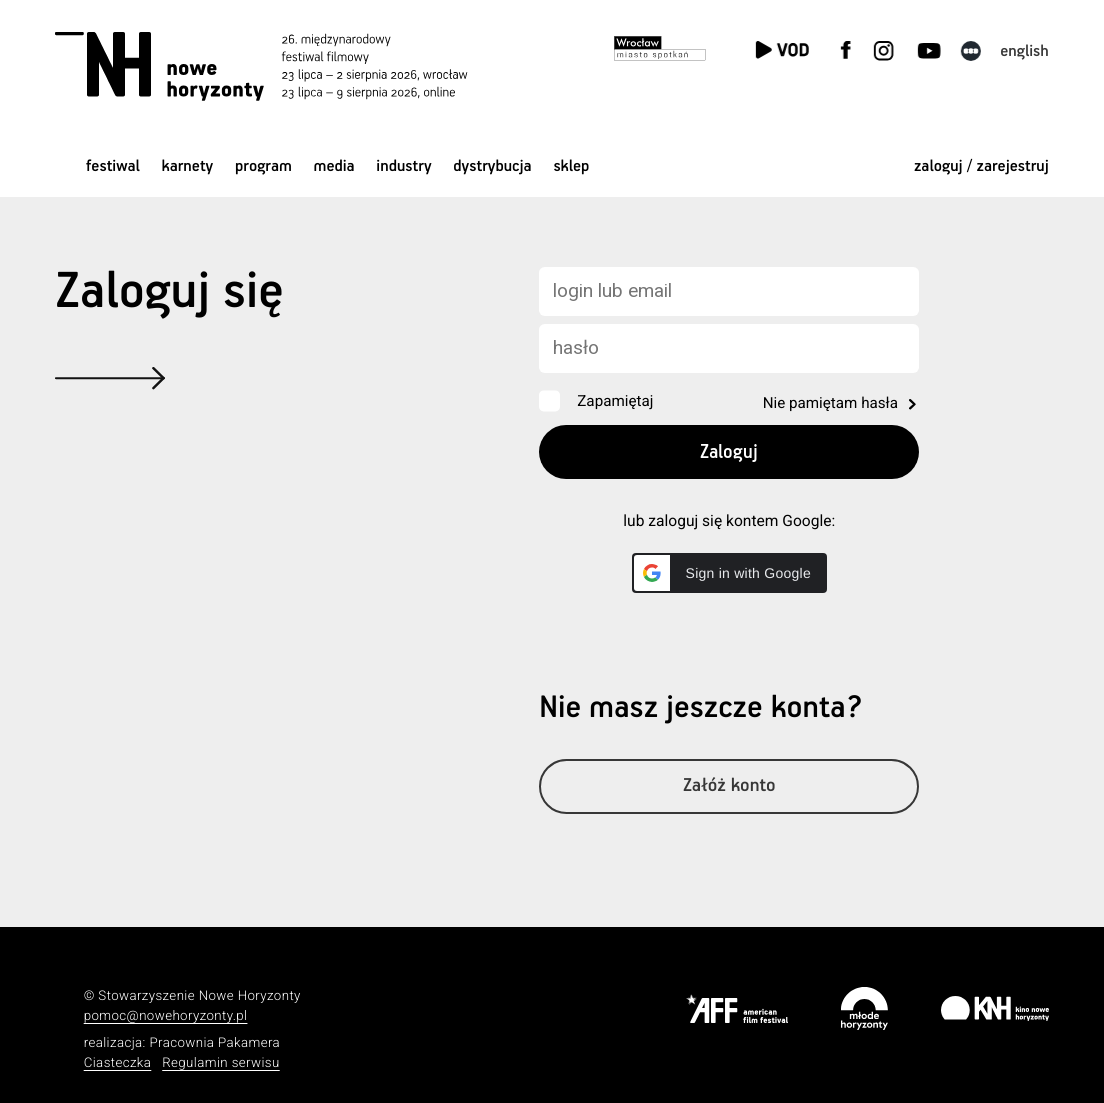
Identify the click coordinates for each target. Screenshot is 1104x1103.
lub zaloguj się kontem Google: (729, 521)
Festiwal (113, 166)
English (1024, 51)
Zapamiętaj (615, 401)
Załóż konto (729, 786)
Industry (403, 166)
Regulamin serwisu (221, 1063)
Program (263, 166)
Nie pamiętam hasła (830, 403)
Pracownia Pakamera (214, 1043)
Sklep (571, 166)
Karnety (188, 166)
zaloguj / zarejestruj (981, 166)
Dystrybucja (492, 166)
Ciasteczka (118, 1063)
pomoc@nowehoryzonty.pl (166, 1016)
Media (334, 166)
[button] (729, 573)
